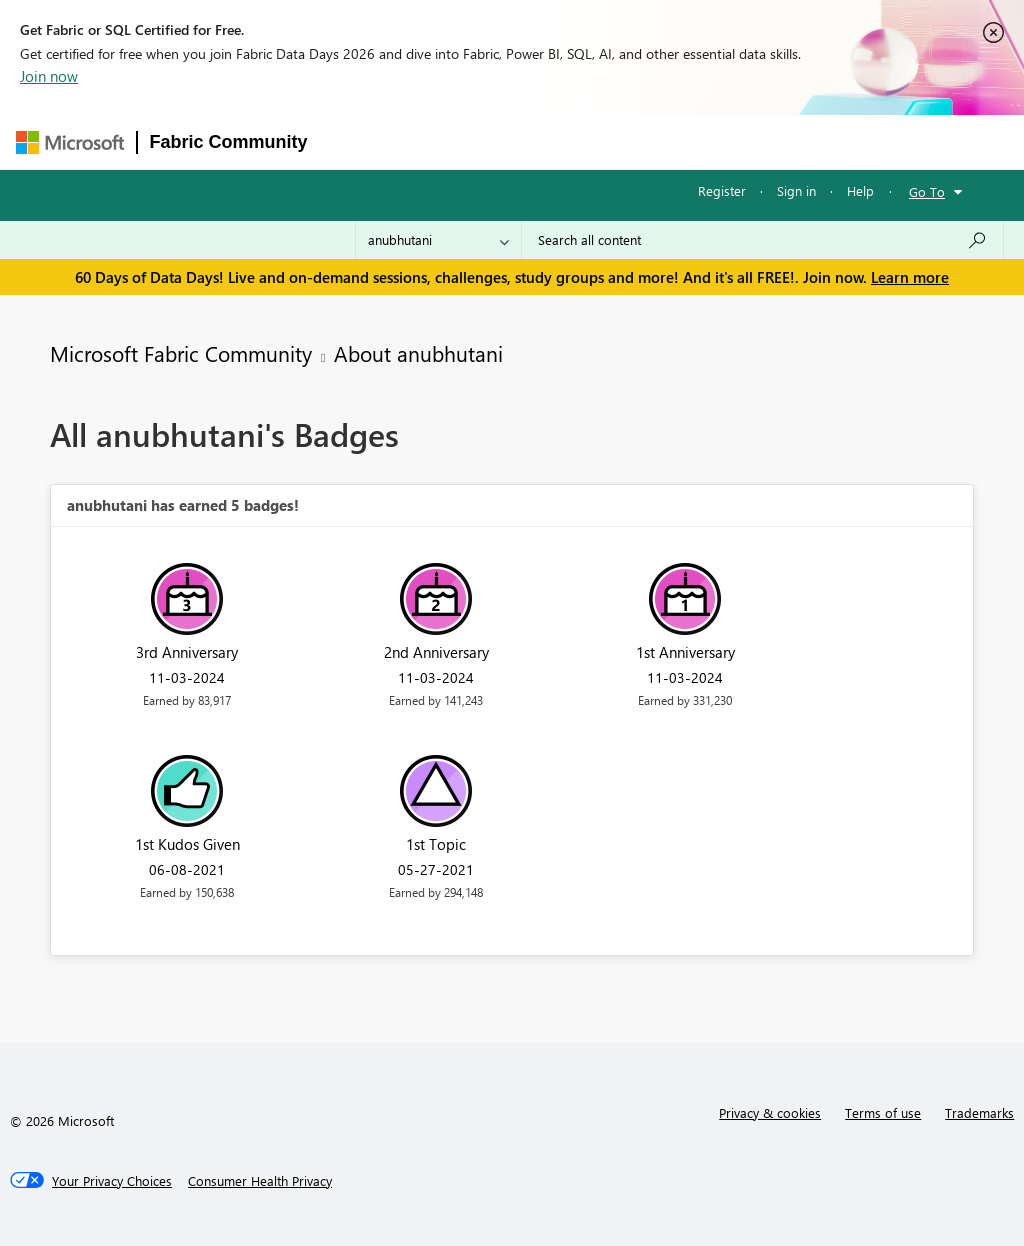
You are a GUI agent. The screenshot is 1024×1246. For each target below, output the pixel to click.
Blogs (702, 141)
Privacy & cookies (770, 1112)
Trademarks (979, 1112)
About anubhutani (418, 353)
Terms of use (883, 1112)
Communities (612, 141)
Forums (353, 141)
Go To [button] (927, 191)
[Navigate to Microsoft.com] (70, 142)
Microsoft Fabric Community (181, 353)
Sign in (796, 190)
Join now (49, 76)
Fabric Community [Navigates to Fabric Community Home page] (229, 142)
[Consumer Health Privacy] (260, 1181)
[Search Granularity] (438, 240)
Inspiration (441, 141)
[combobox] (762, 240)
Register (722, 190)
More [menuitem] (770, 141)
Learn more (910, 277)
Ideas (523, 141)
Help (860, 190)
